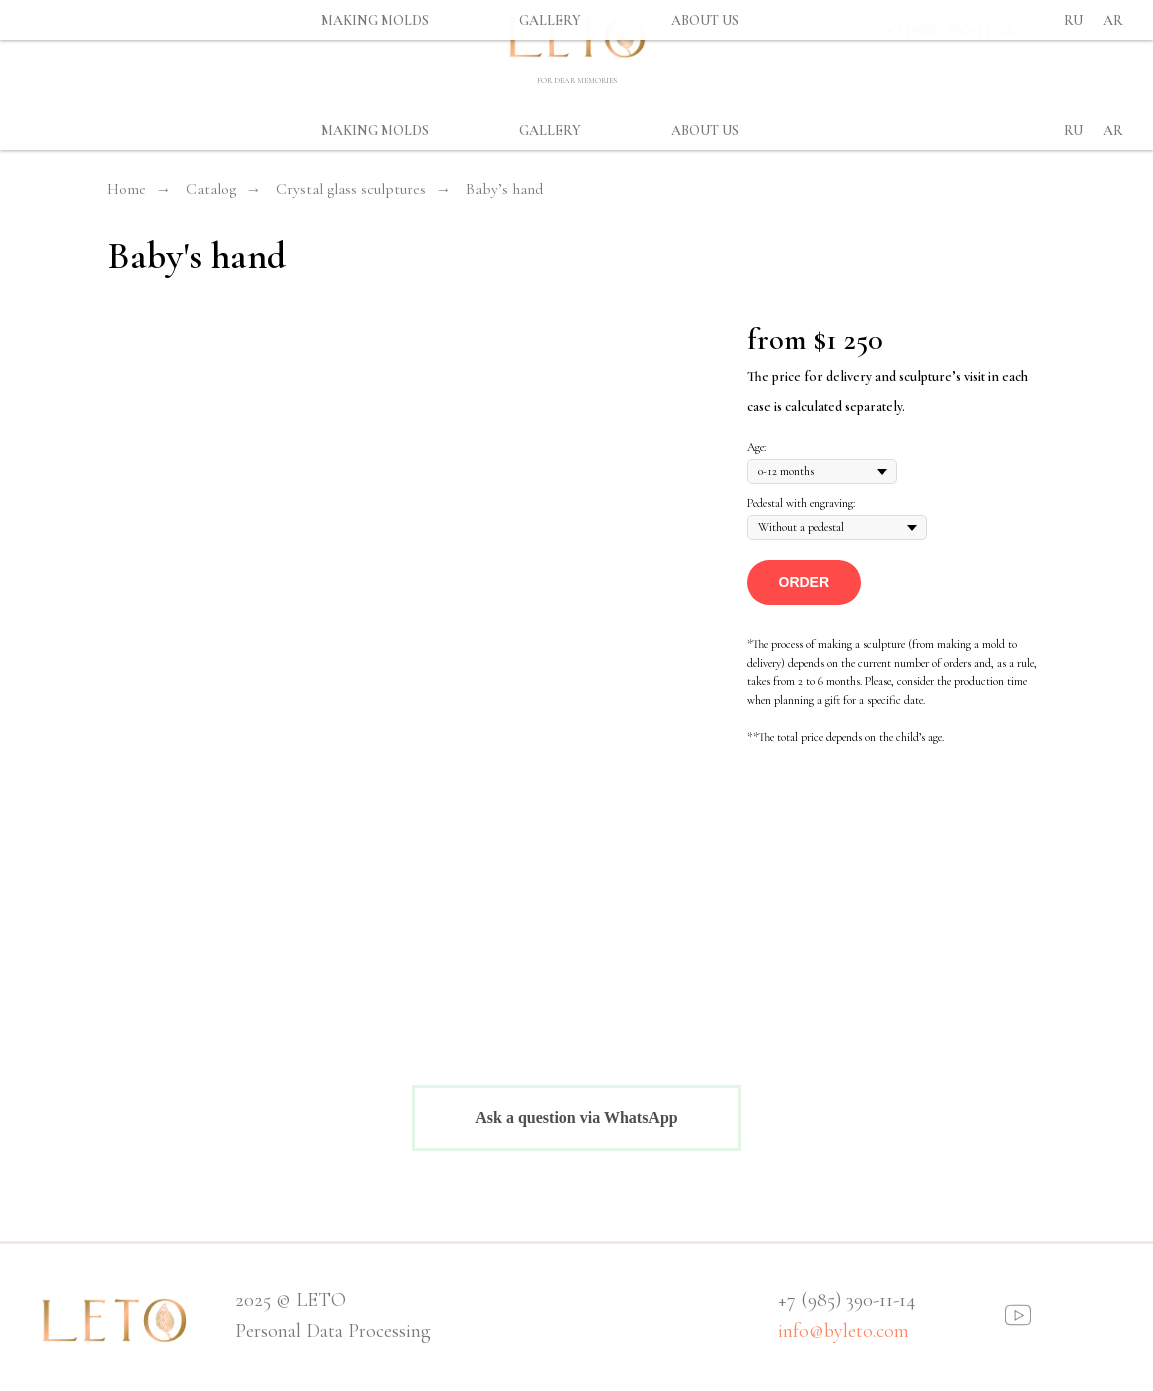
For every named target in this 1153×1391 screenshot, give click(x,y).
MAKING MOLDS (375, 130)
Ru (1073, 130)
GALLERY (550, 130)
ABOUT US (705, 130)
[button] (804, 582)
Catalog (211, 189)
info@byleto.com (843, 1331)
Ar (1113, 130)
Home (126, 189)
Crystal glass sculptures (351, 189)
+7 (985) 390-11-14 (949, 30)
